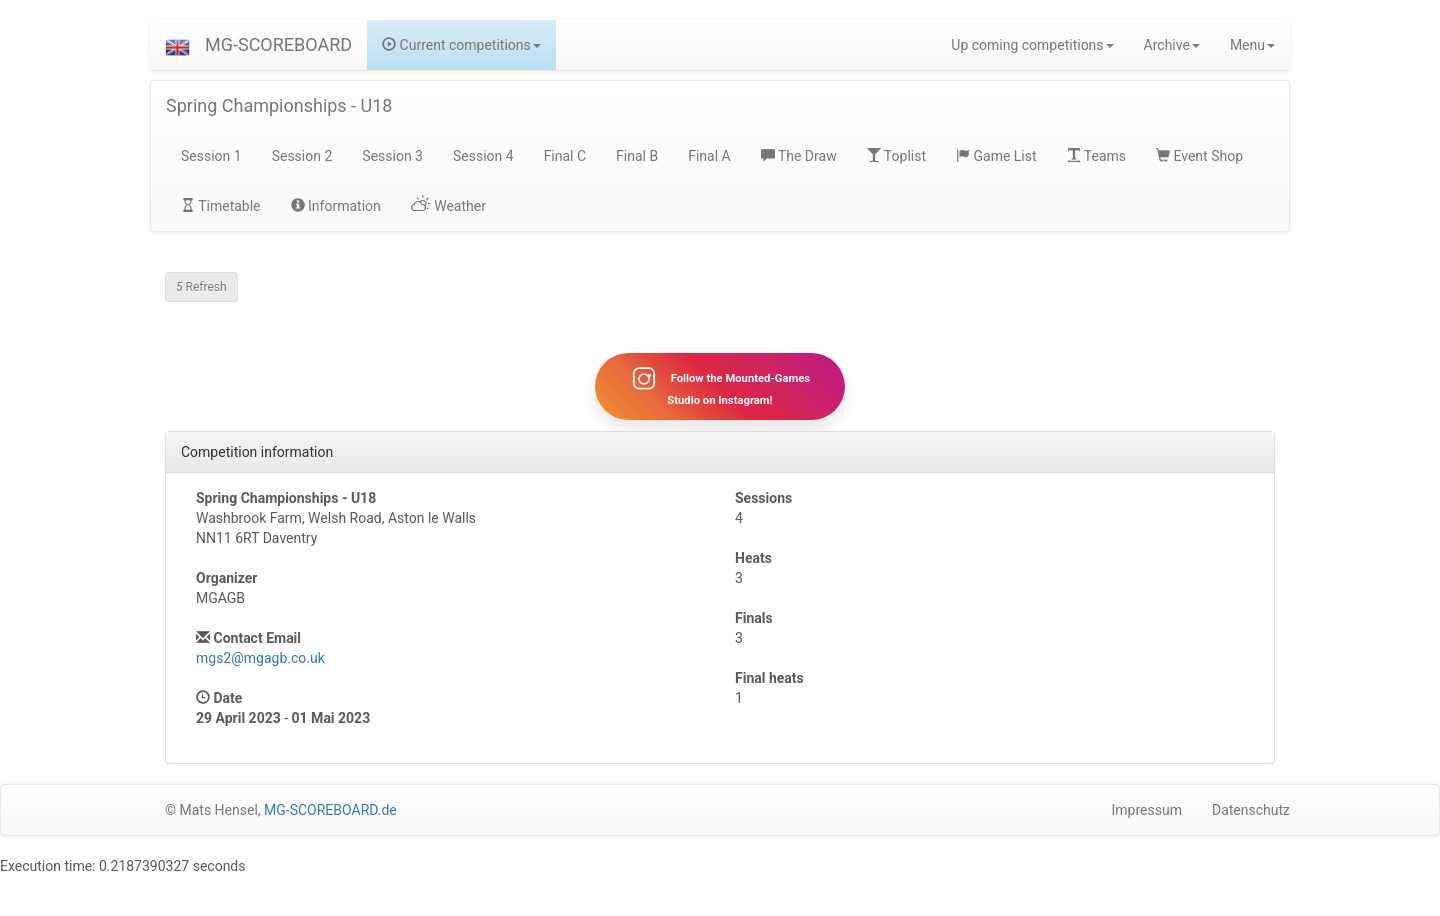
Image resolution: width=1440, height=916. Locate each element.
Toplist (896, 156)
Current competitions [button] (461, 45)
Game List (996, 156)
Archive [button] (1172, 45)
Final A (709, 156)
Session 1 (211, 156)
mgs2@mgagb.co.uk (260, 658)
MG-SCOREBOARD (278, 44)
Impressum (1147, 810)
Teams (1096, 156)
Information (336, 206)
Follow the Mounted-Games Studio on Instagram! (720, 386)
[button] (177, 45)
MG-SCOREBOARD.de (330, 810)
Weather (448, 206)
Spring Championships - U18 (279, 105)
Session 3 (392, 156)
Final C (565, 156)
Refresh (201, 287)
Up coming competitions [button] (1032, 45)
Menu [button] (1252, 45)
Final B (637, 156)
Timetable (221, 206)
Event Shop (1199, 156)
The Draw (799, 156)
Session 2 (302, 156)
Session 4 (483, 156)
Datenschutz (1251, 810)
